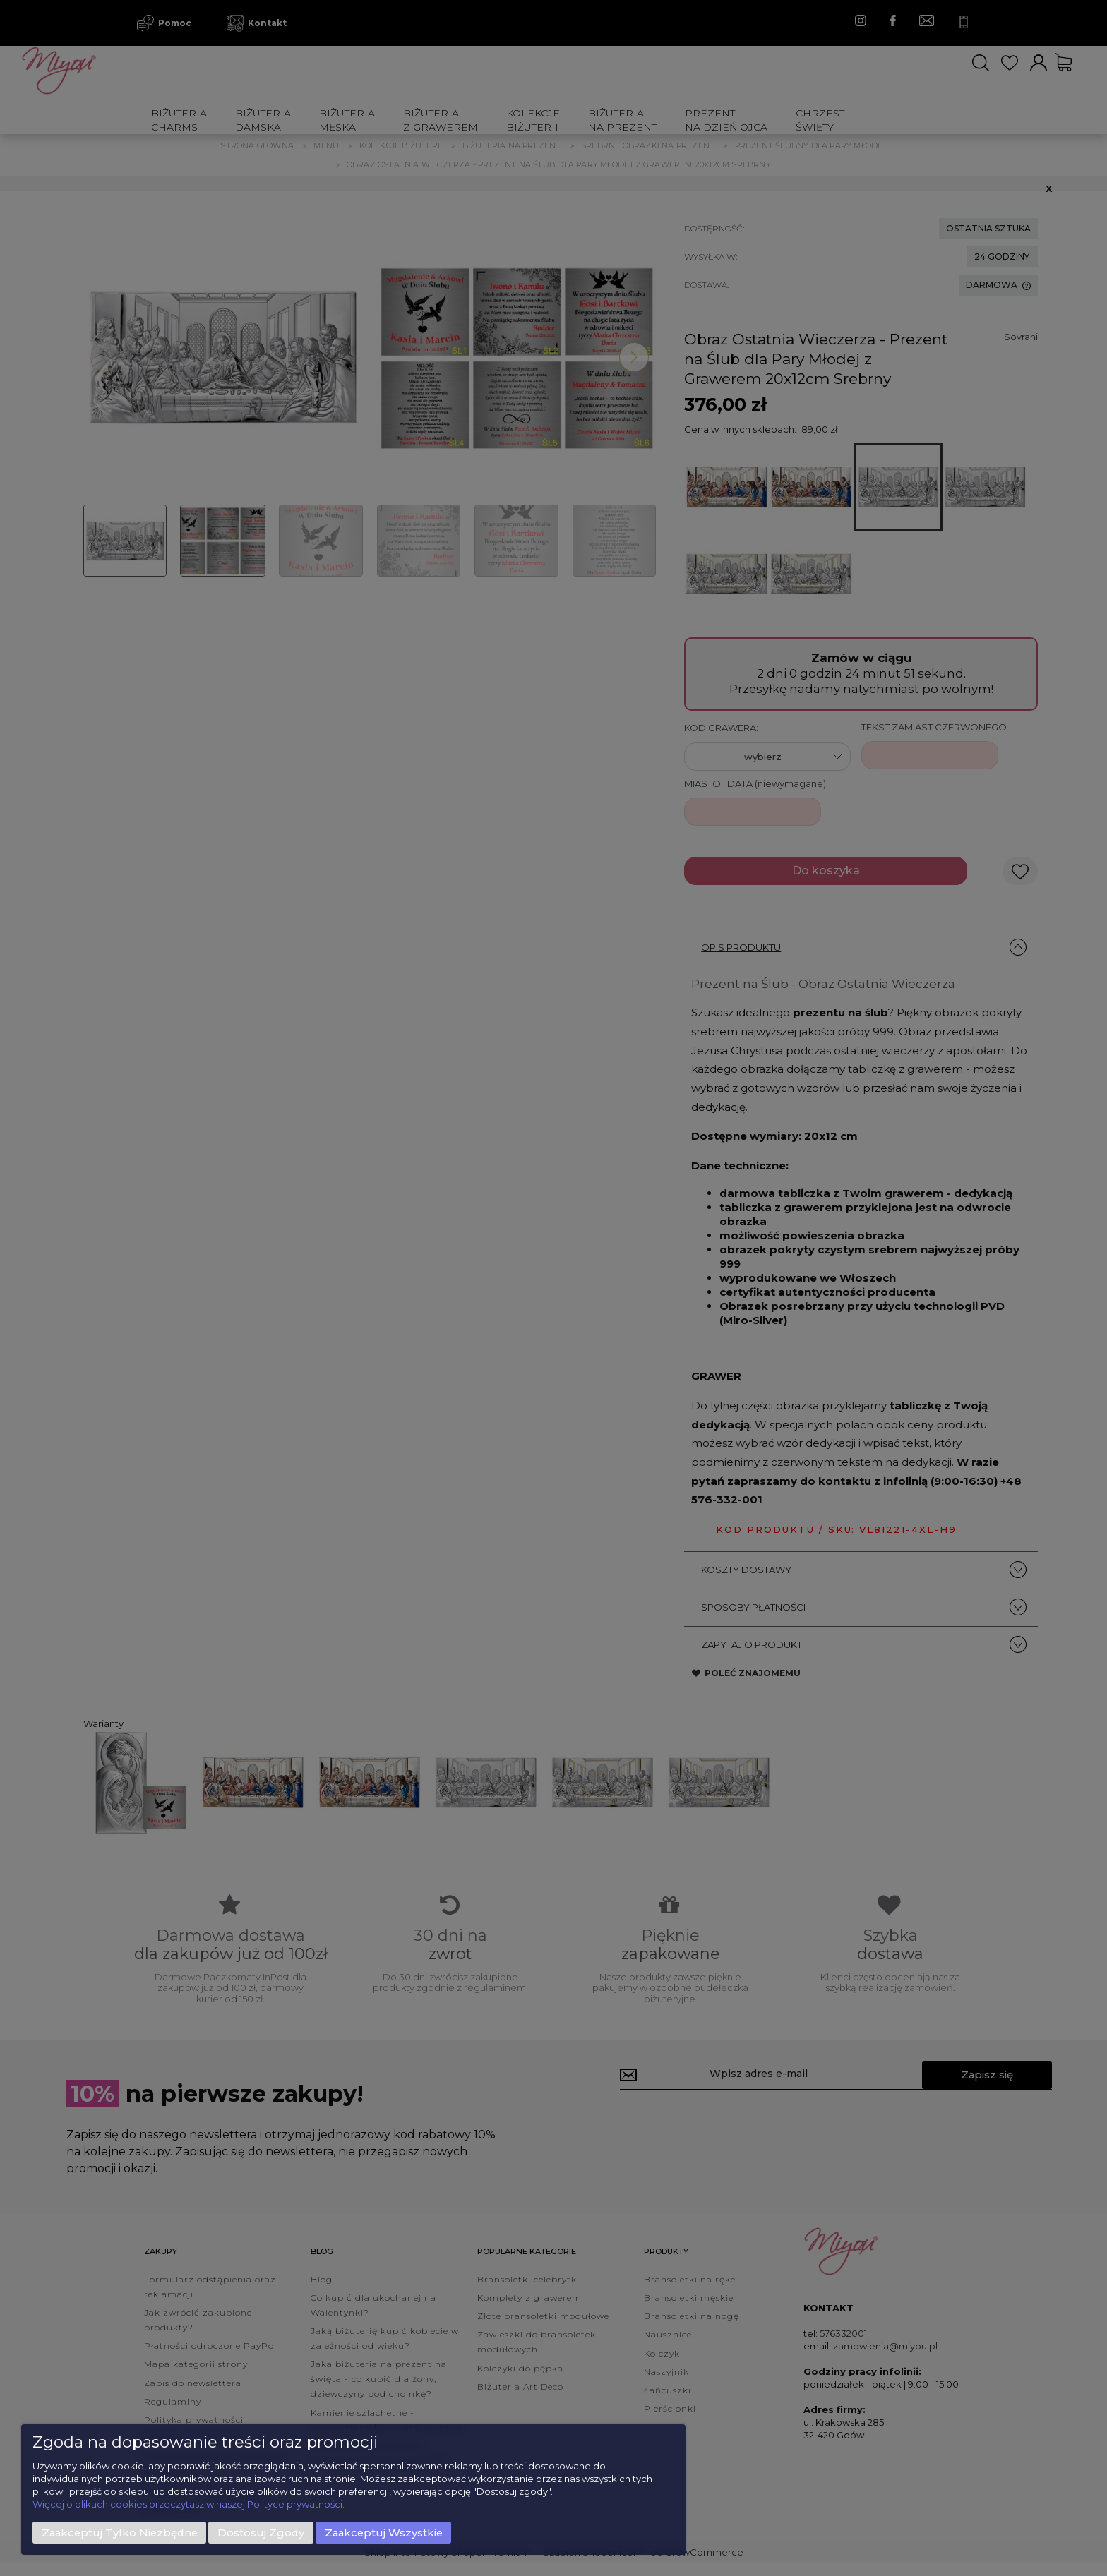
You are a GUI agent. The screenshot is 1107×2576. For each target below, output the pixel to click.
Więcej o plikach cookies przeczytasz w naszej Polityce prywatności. (188, 2504)
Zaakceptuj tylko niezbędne (120, 2533)
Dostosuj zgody (260, 2533)
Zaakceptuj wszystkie (384, 2533)
